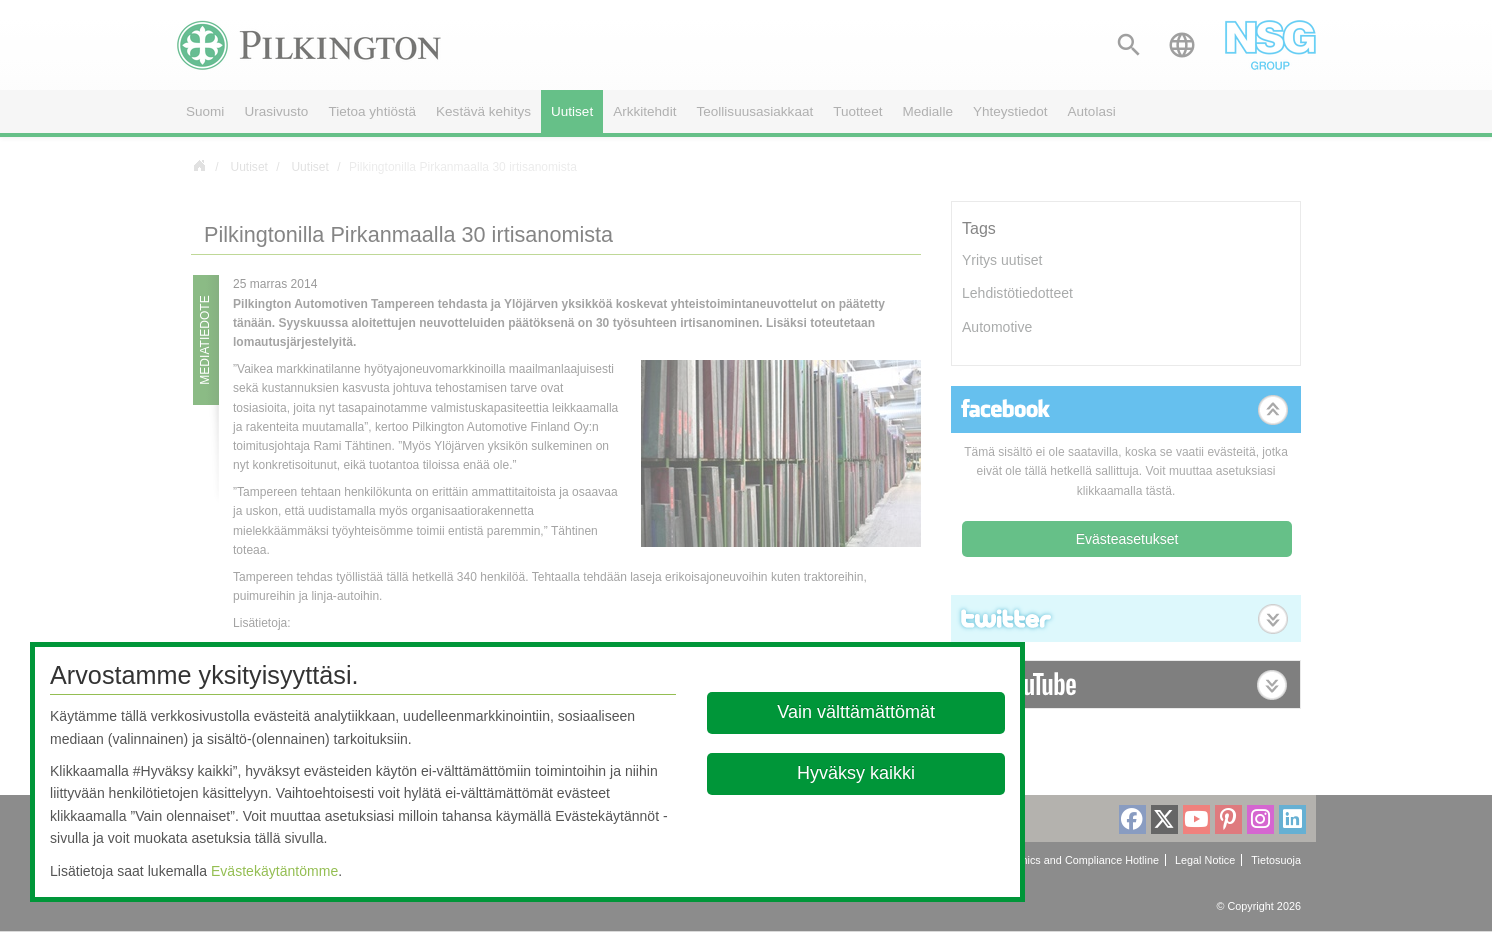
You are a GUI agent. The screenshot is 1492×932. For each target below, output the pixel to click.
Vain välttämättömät (857, 712)
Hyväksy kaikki (857, 773)
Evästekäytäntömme (274, 871)
